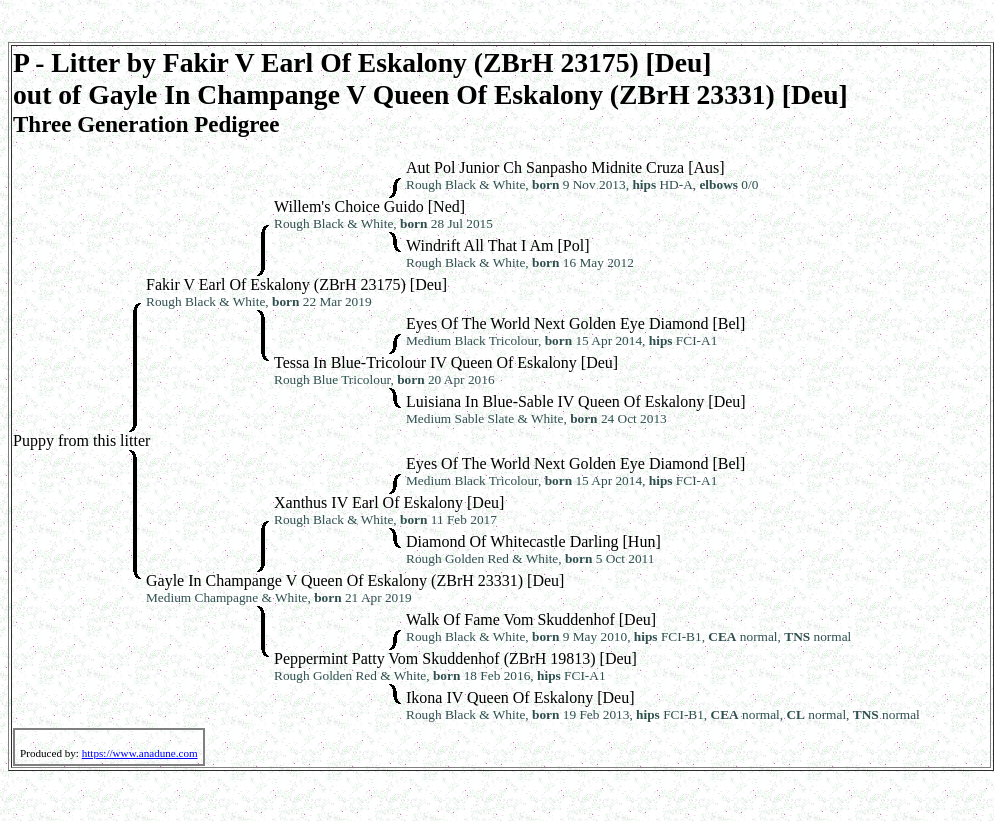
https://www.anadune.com (140, 753)
